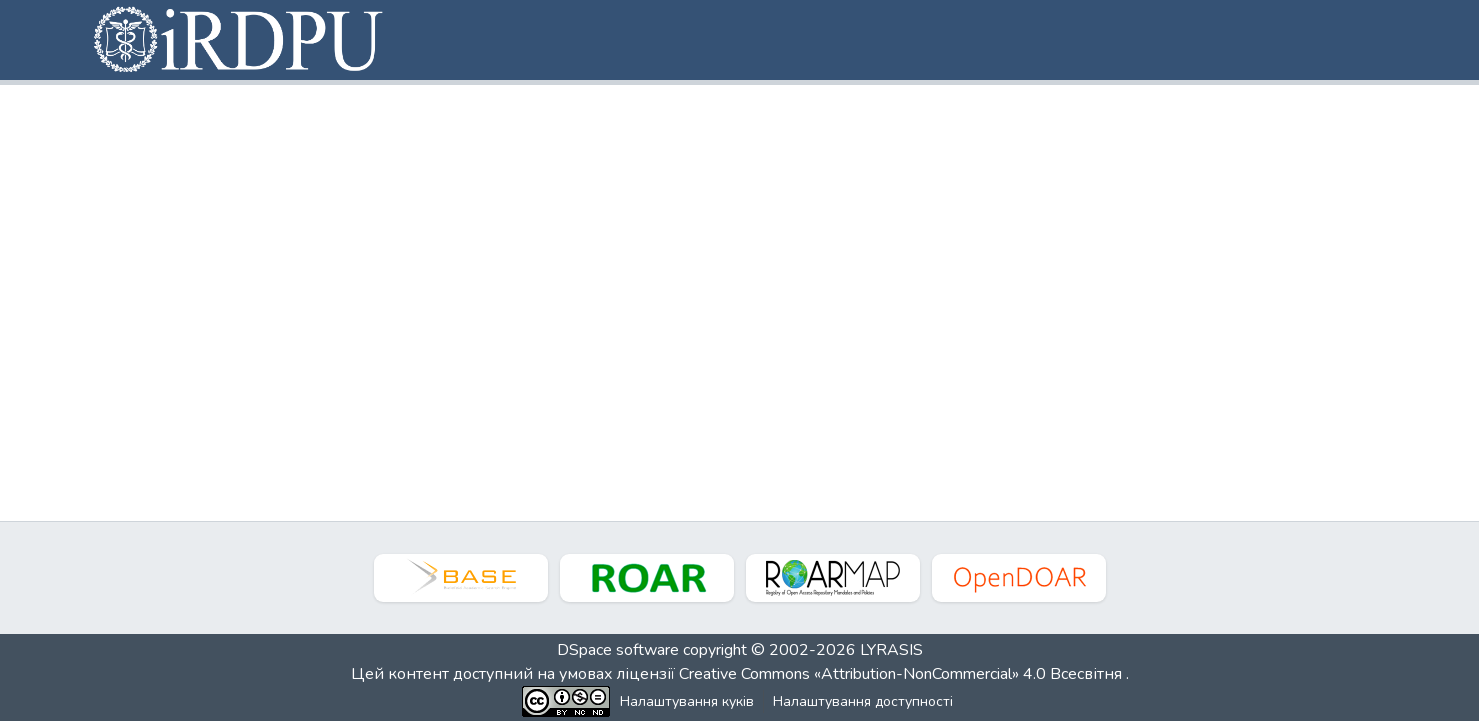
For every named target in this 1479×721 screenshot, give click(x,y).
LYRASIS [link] (891, 650)
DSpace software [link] (618, 650)
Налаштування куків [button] (687, 701)
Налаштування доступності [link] (863, 701)
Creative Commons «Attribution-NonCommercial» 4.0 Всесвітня (902, 674)
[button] (240, 40)
